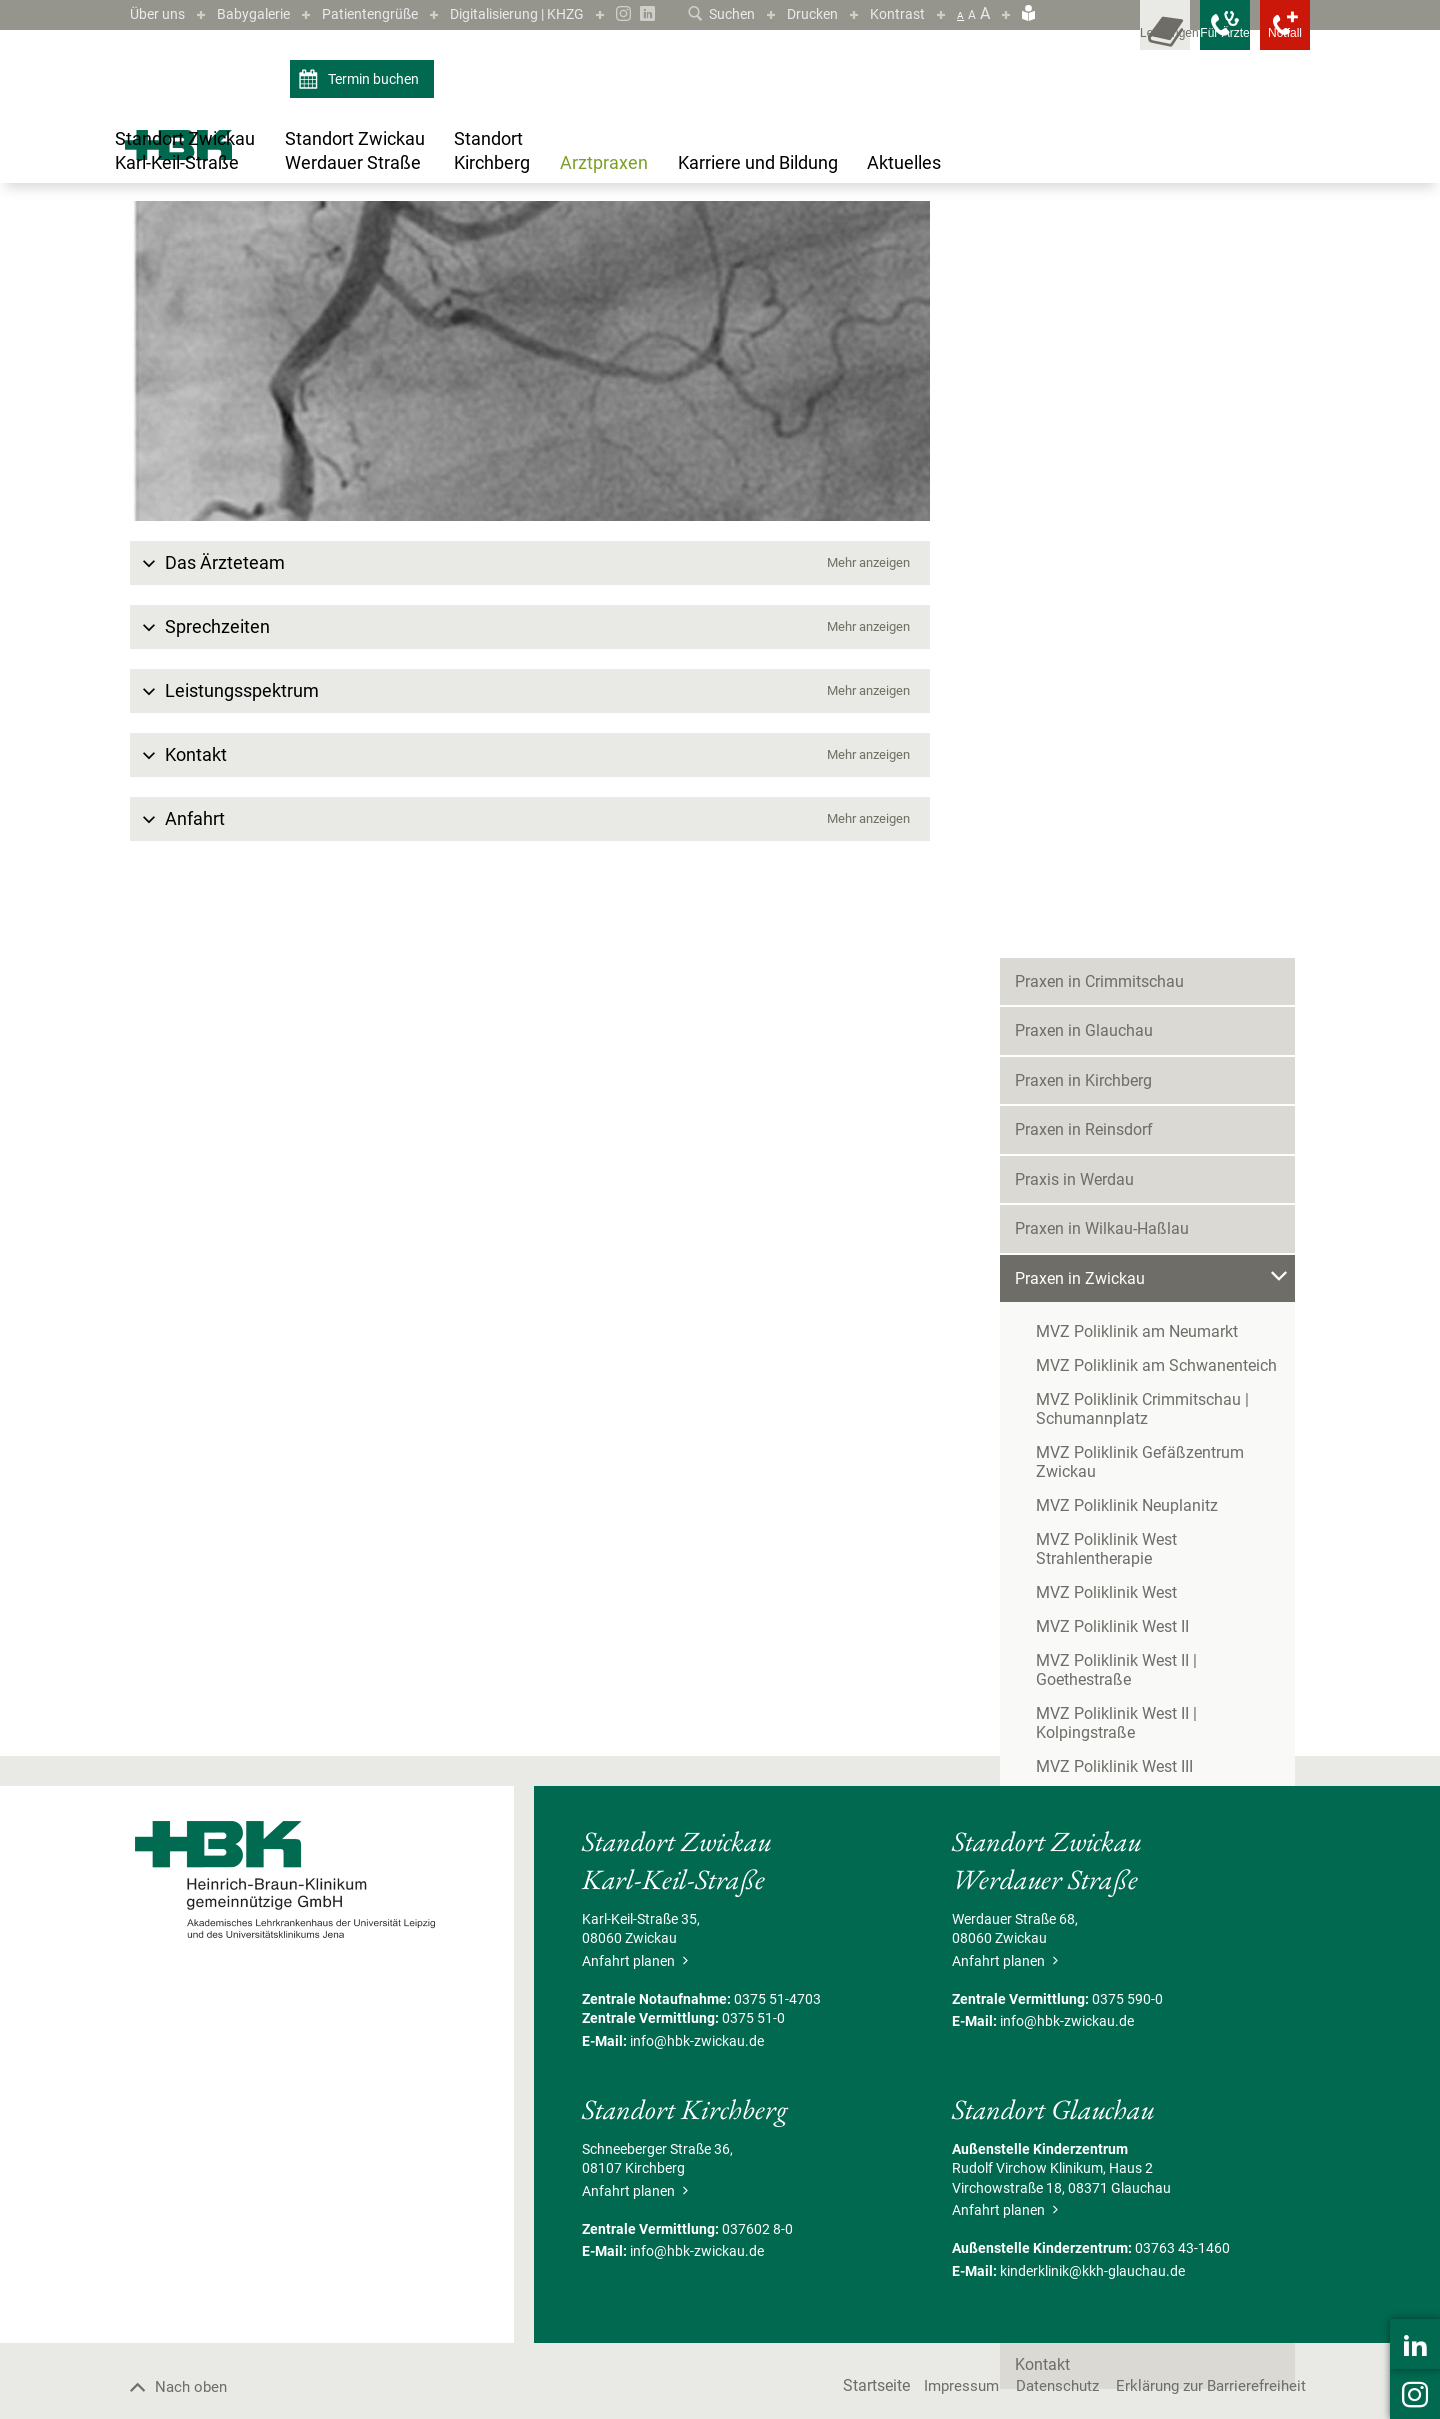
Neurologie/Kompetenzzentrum (1148, 1310)
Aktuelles (1047, 1525)
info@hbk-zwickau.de (697, 2261)
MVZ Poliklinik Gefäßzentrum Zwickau (1172, 809)
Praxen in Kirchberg (1083, 437)
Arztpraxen (192, 261)
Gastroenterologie (1106, 1246)
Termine (1043, 1574)
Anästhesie (1084, 1182)
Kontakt (1042, 1624)
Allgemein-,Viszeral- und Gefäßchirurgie (562, 261)
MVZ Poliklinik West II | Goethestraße (1166, 979)
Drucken (804, 13)
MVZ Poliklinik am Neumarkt (1137, 688)
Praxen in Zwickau (289, 261)
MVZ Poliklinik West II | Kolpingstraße (1168, 1013)
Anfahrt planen (635, 2181)
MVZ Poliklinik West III (1114, 1047)
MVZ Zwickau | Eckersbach (1131, 1425)
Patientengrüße (393, 13)
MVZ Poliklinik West (1106, 911)
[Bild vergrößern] (530, 582)
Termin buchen (361, 108)
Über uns (161, 13)
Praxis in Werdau (1074, 536)
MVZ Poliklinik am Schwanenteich (1156, 722)
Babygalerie (265, 13)
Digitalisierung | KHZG (557, 13)
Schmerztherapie (1102, 1374)
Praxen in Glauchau (1084, 388)
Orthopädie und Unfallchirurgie (1145, 1342)
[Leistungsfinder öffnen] (1090, 40)
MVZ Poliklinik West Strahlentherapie (1166, 877)
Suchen (705, 13)
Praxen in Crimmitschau (1099, 338)
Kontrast (895, 13)
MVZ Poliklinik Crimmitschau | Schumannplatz (1142, 766)
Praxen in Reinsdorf (1084, 487)
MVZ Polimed (1084, 1081)
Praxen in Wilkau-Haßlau (1102, 586)
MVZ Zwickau (395, 261)
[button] (530, 784)
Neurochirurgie (1096, 1278)
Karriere (1042, 1475)
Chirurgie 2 (1083, 1214)
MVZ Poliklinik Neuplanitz (1127, 843)
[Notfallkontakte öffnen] (1270, 40)
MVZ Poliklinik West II (1112, 945)
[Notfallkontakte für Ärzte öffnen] (1180, 40)
